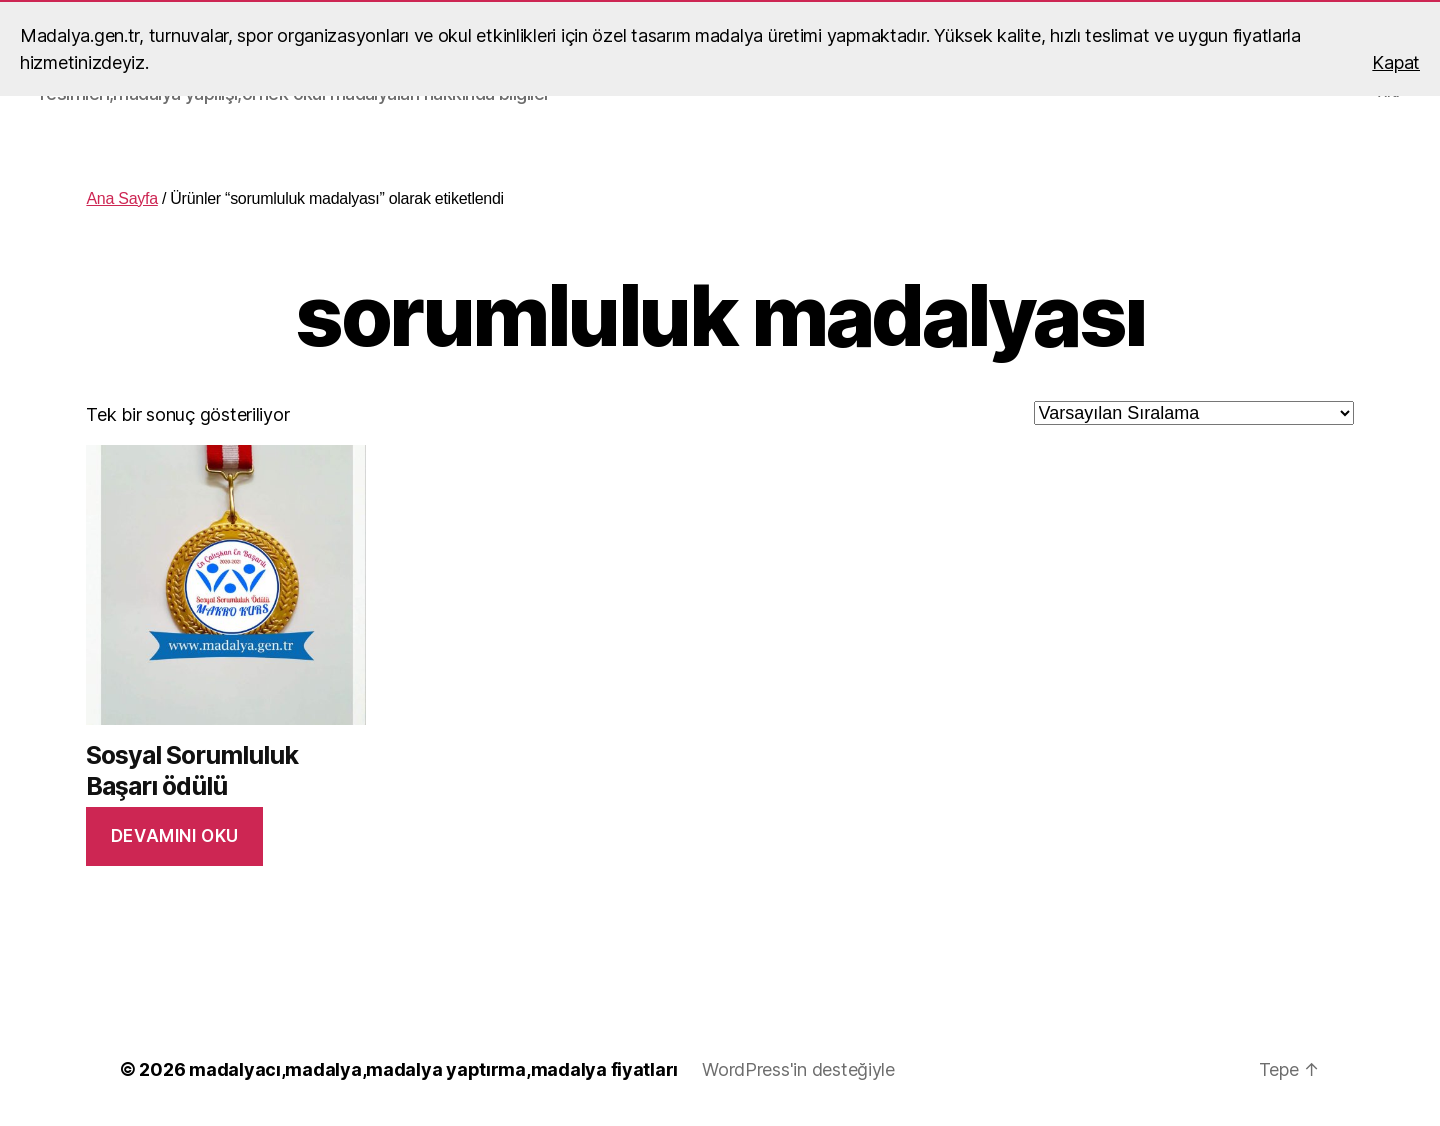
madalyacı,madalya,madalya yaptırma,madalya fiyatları (433, 1069)
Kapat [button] (1396, 62)
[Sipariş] (1194, 413)
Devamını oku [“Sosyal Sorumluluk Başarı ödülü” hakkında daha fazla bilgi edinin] (175, 836)
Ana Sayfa (121, 198)
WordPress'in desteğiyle (798, 1069)
